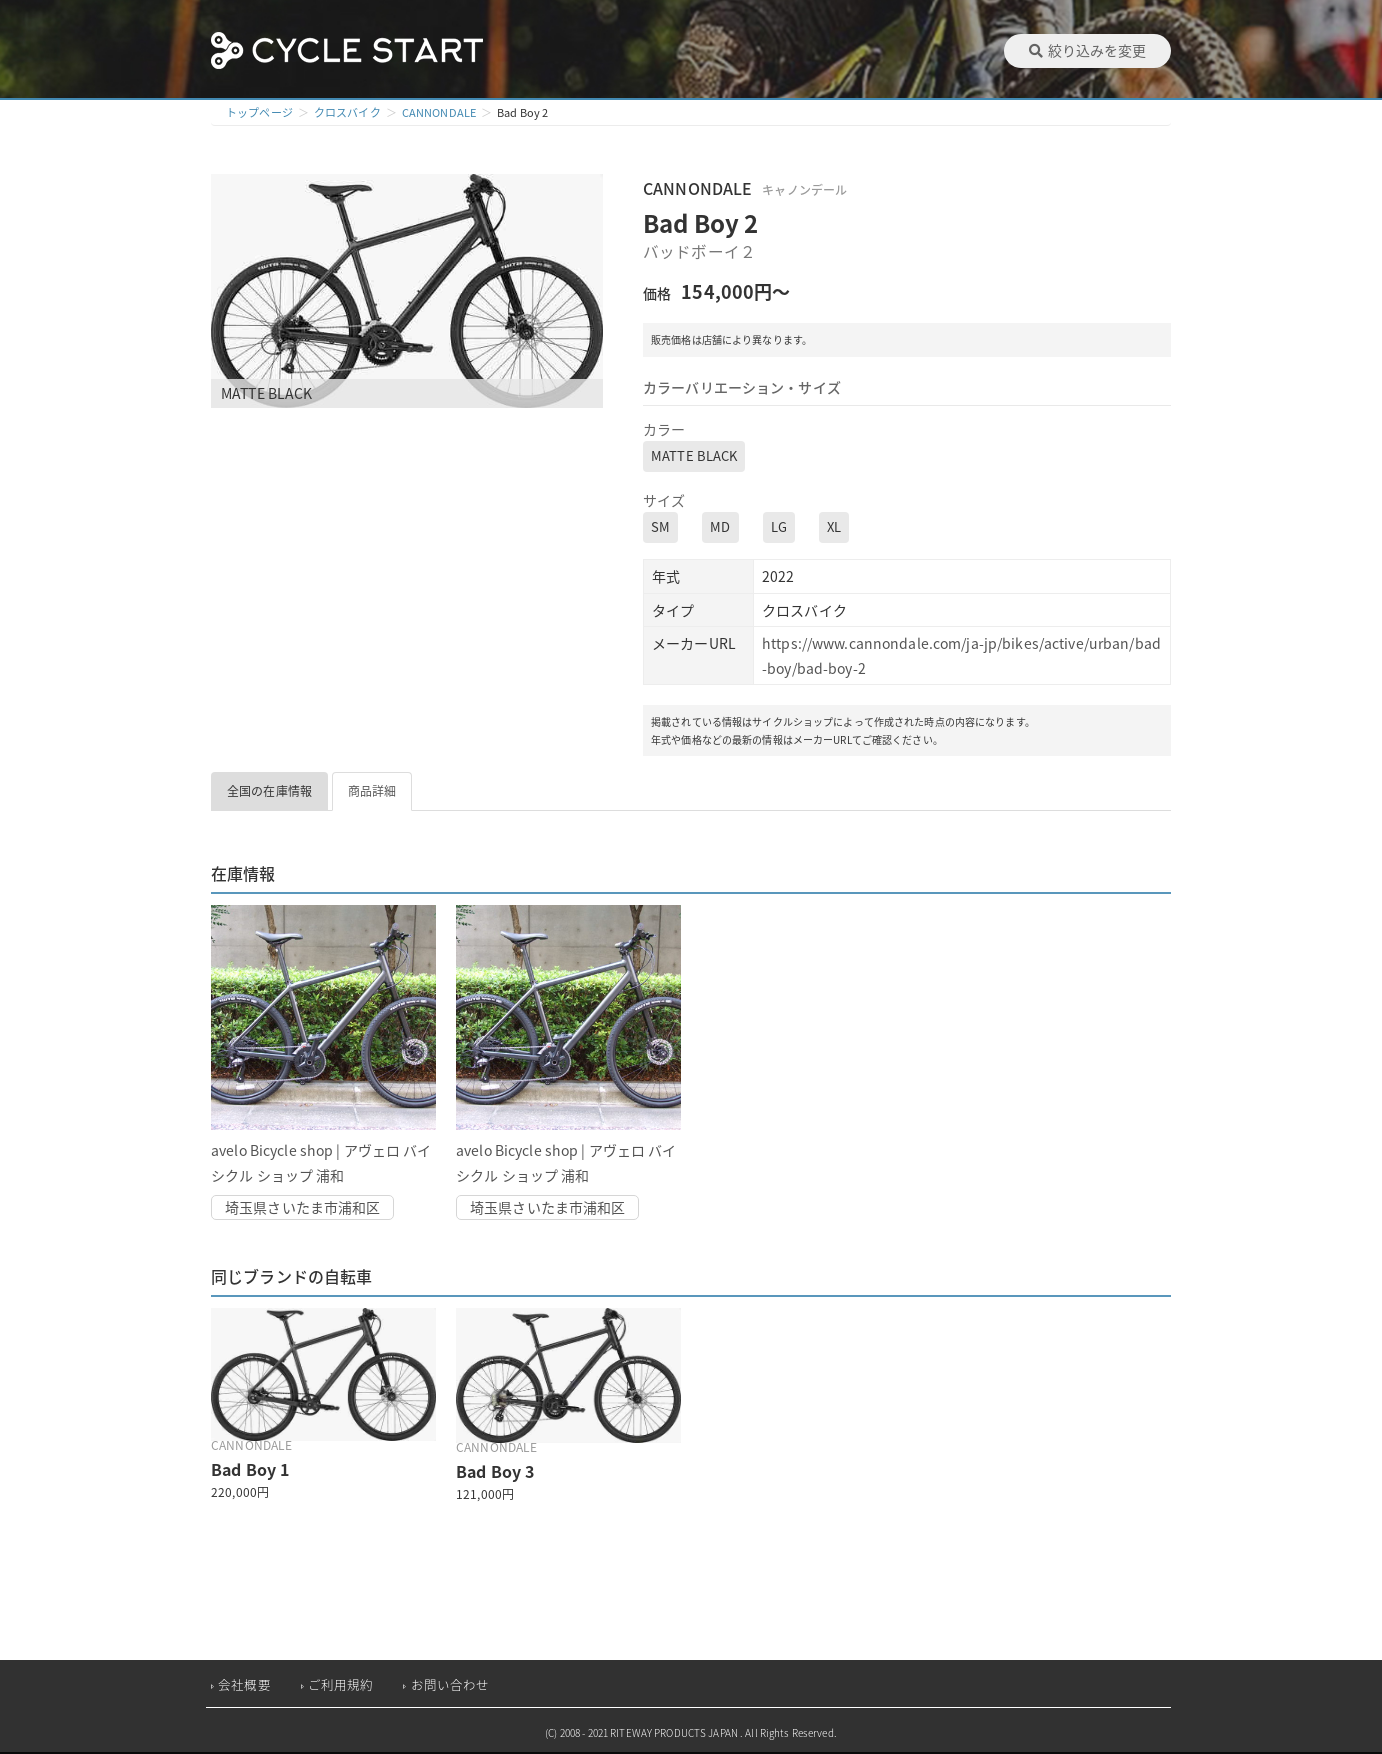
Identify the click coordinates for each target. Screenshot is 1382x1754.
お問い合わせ (450, 1684)
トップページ (259, 112)
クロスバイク (347, 112)
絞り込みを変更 (1087, 50)
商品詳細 (372, 791)
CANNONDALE (439, 112)
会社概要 (244, 1684)
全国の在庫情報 (269, 791)
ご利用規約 (341, 1684)
